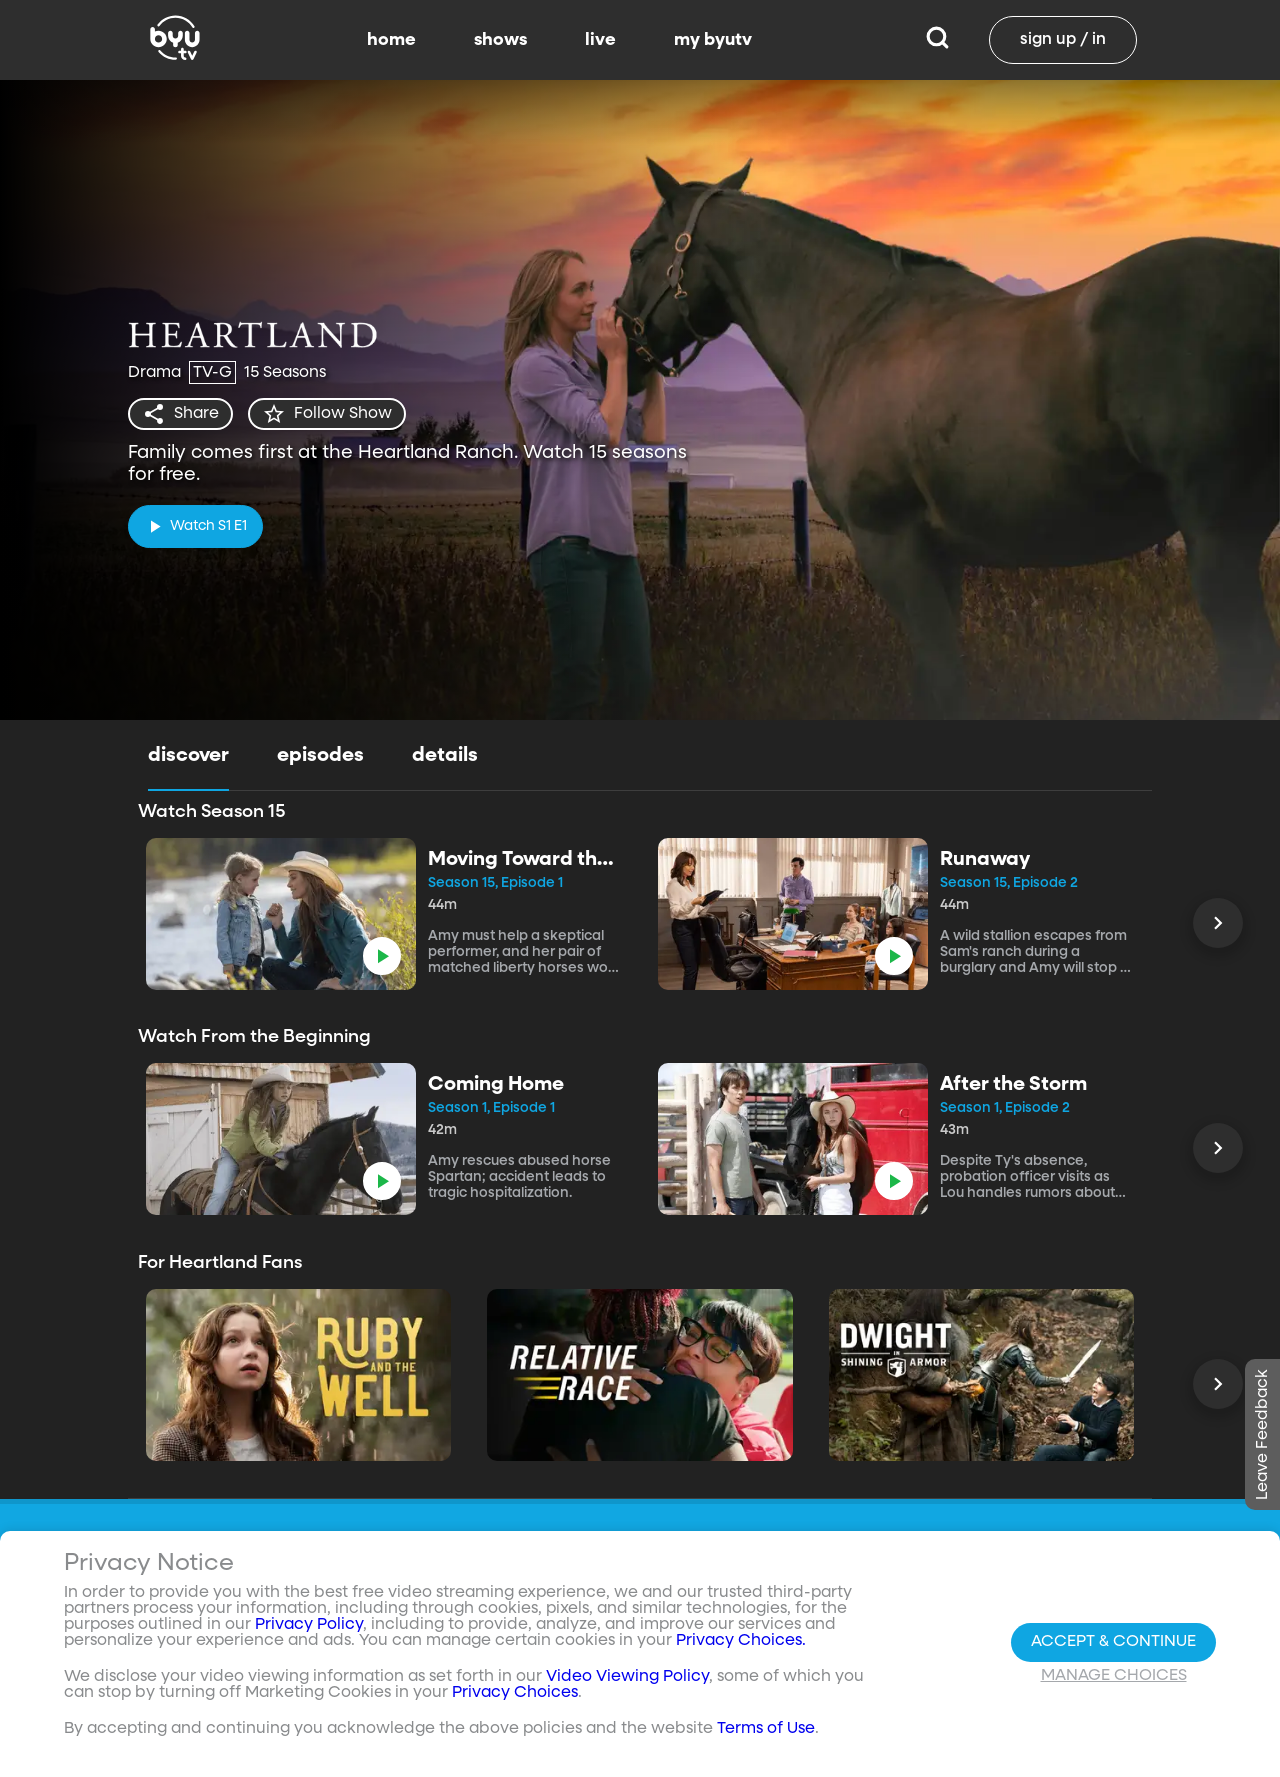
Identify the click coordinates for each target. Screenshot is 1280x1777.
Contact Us (686, 1692)
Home (831, 1654)
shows (500, 40)
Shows (833, 1692)
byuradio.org (1009, 1692)
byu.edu (991, 1654)
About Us (678, 1654)
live (600, 40)
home (391, 40)
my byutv (713, 40)
